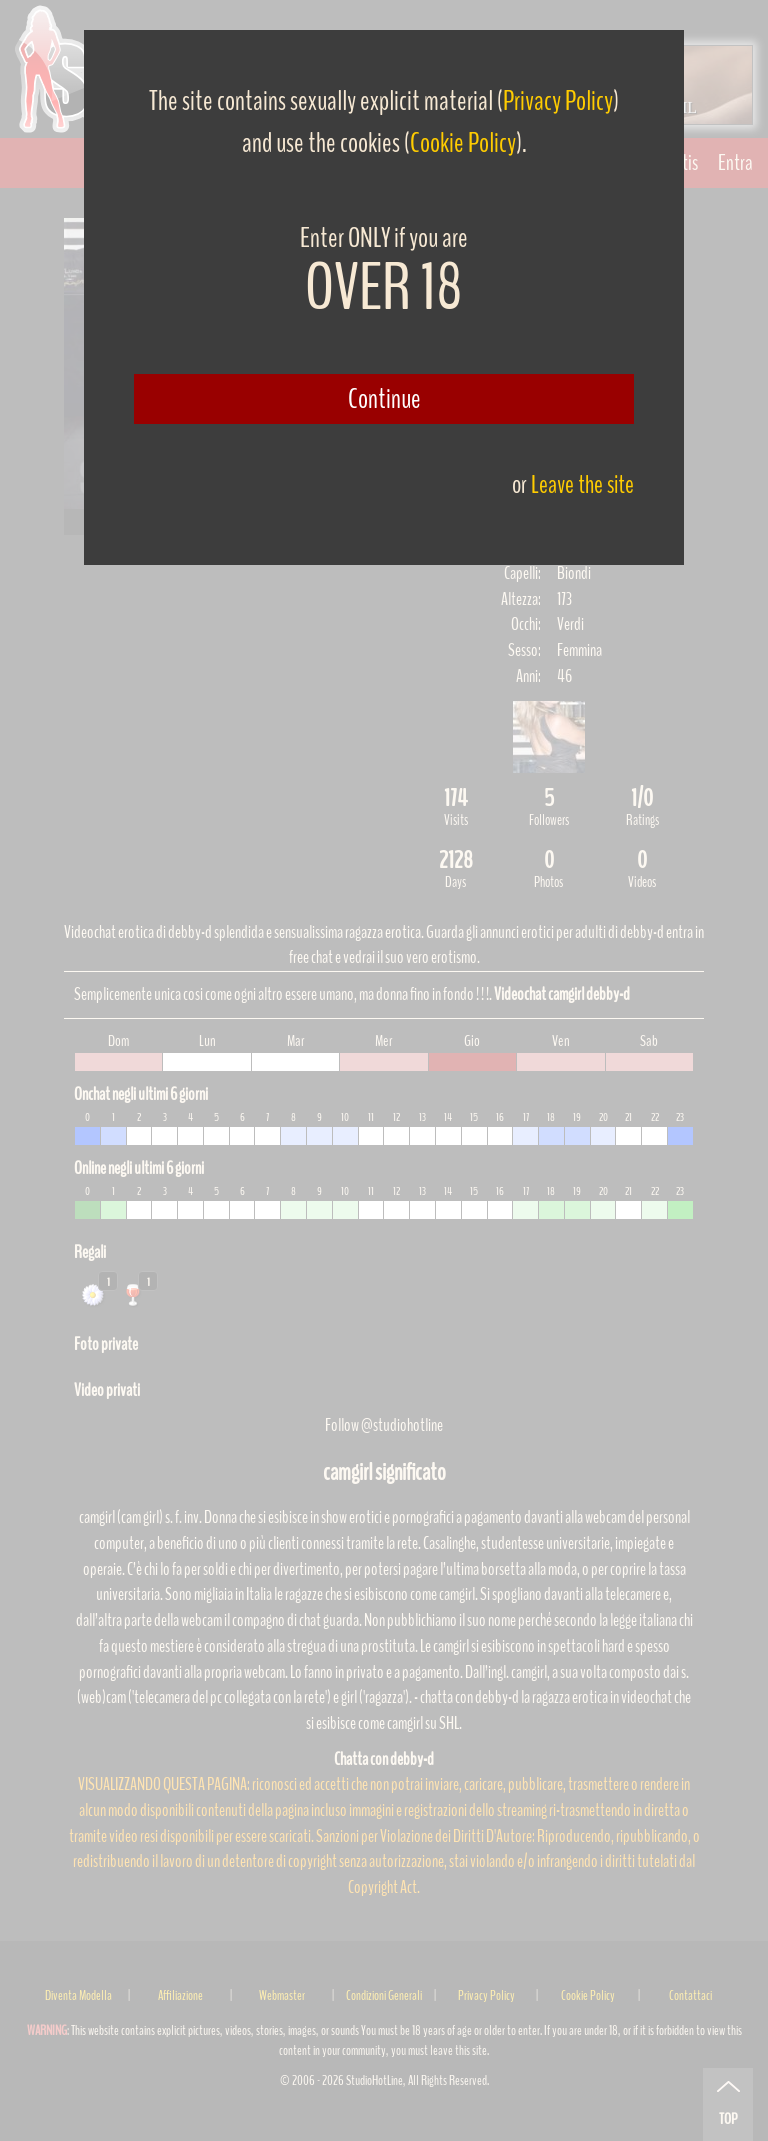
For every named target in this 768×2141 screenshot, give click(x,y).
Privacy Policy (558, 101)
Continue (384, 399)
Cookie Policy (463, 143)
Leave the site (582, 484)
